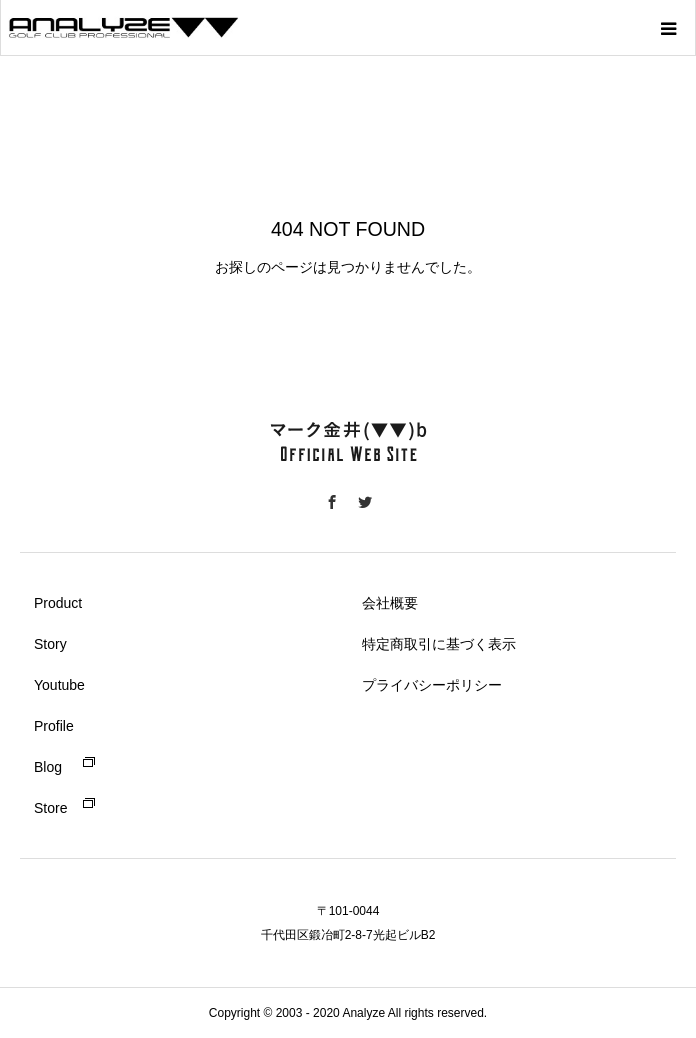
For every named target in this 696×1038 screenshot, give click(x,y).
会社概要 (390, 603)
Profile (54, 726)
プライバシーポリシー (432, 685)
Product (58, 603)
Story (50, 644)
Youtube (59, 685)
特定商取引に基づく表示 (439, 644)
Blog (48, 767)
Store (50, 808)
